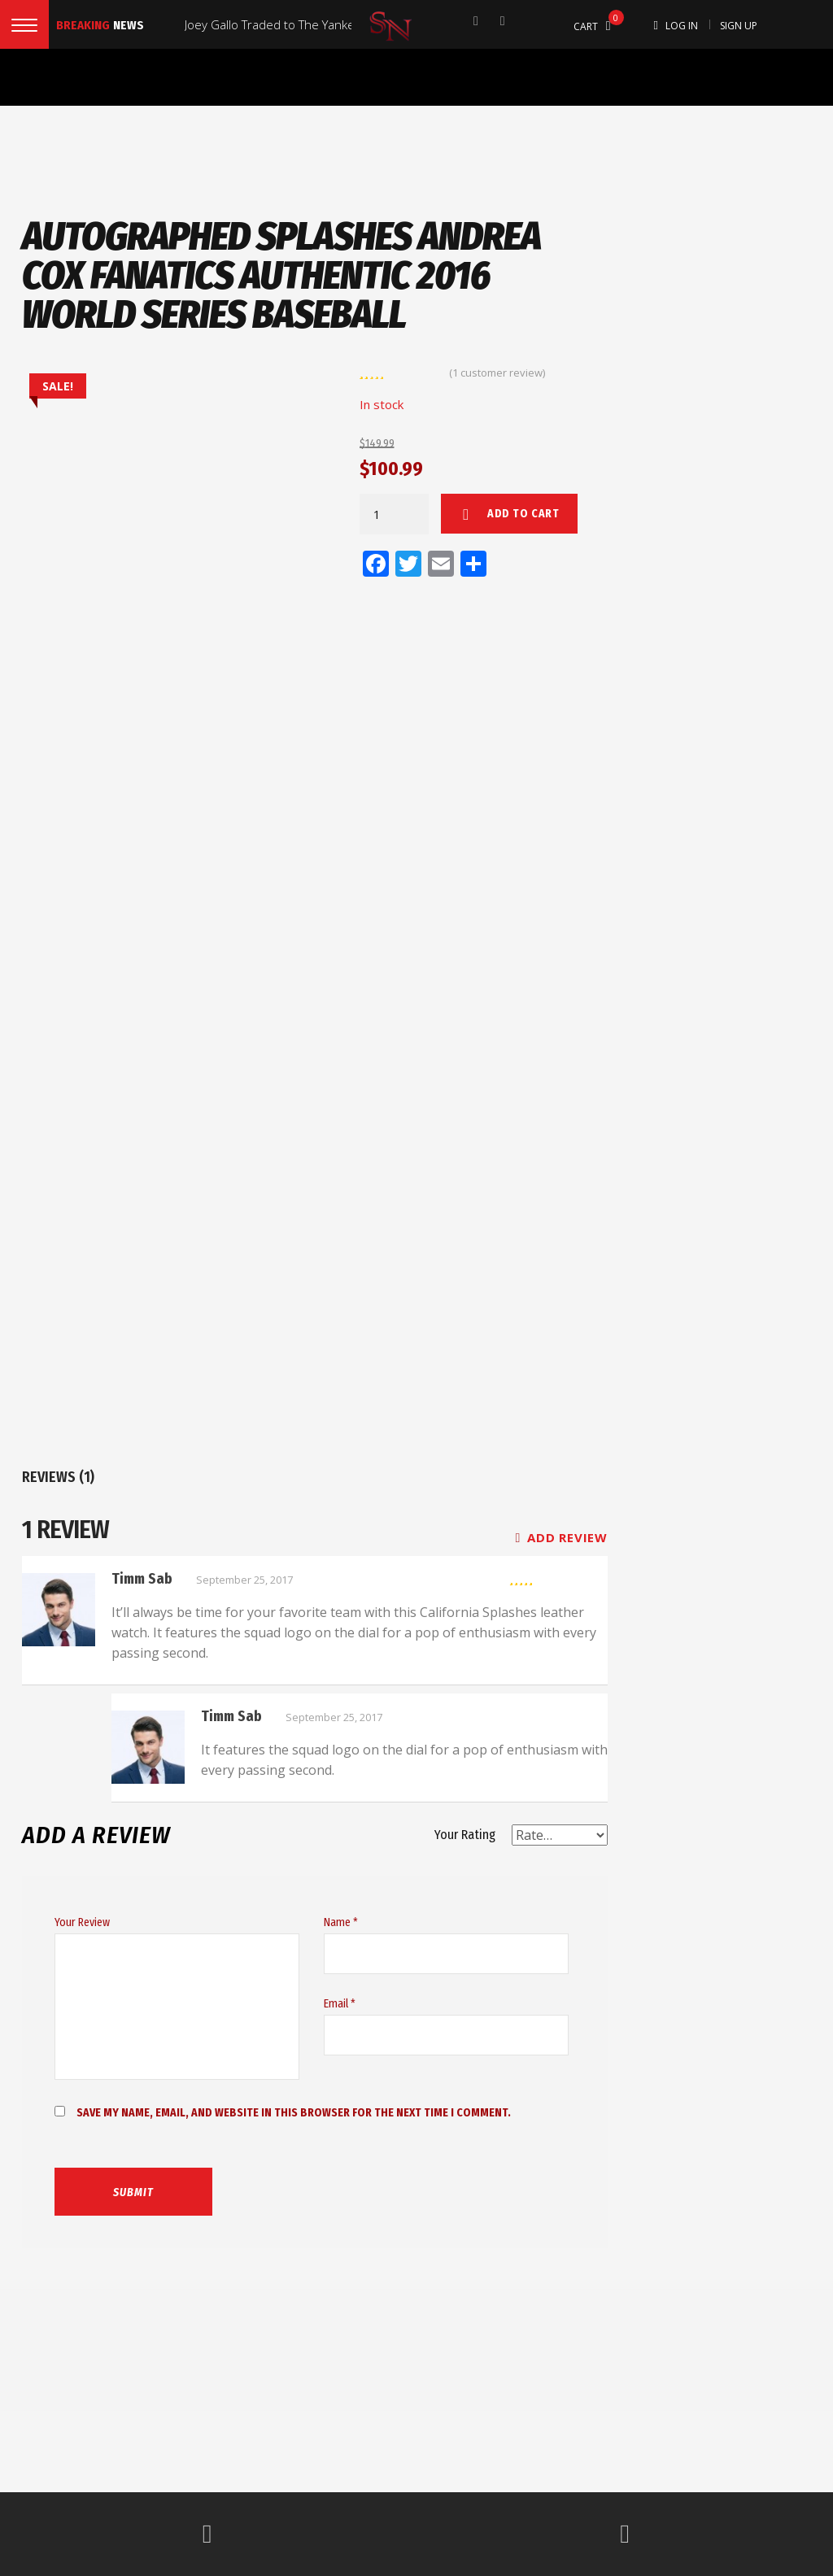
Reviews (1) (58, 1477)
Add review (562, 1537)
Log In (681, 26)
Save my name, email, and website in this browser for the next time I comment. (293, 2113)
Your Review (82, 1922)
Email (339, 2004)
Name (341, 1922)
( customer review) (497, 373)
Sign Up (738, 26)
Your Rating (464, 1834)
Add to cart (523, 514)
